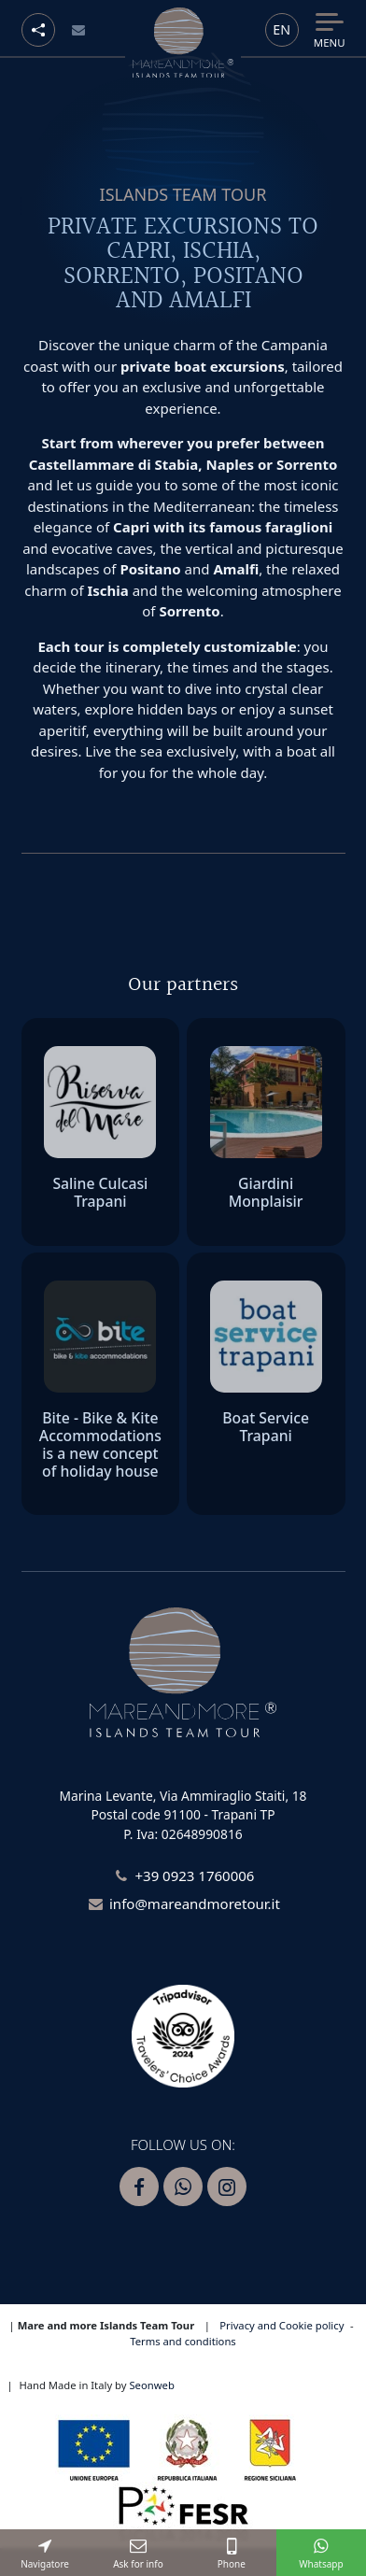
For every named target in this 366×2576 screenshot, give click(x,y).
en (282, 29)
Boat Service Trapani (265, 1427)
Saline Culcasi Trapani (100, 1192)
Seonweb (151, 2385)
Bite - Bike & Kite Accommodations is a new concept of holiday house (100, 1444)
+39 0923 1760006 (194, 1875)
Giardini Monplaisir (266, 1192)
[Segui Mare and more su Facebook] (139, 2186)
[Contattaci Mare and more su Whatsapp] (183, 2186)
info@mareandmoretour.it (194, 1903)
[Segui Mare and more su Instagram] (226, 2186)
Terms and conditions (183, 2341)
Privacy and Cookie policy (281, 2325)
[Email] (79, 30)
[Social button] (38, 30)
